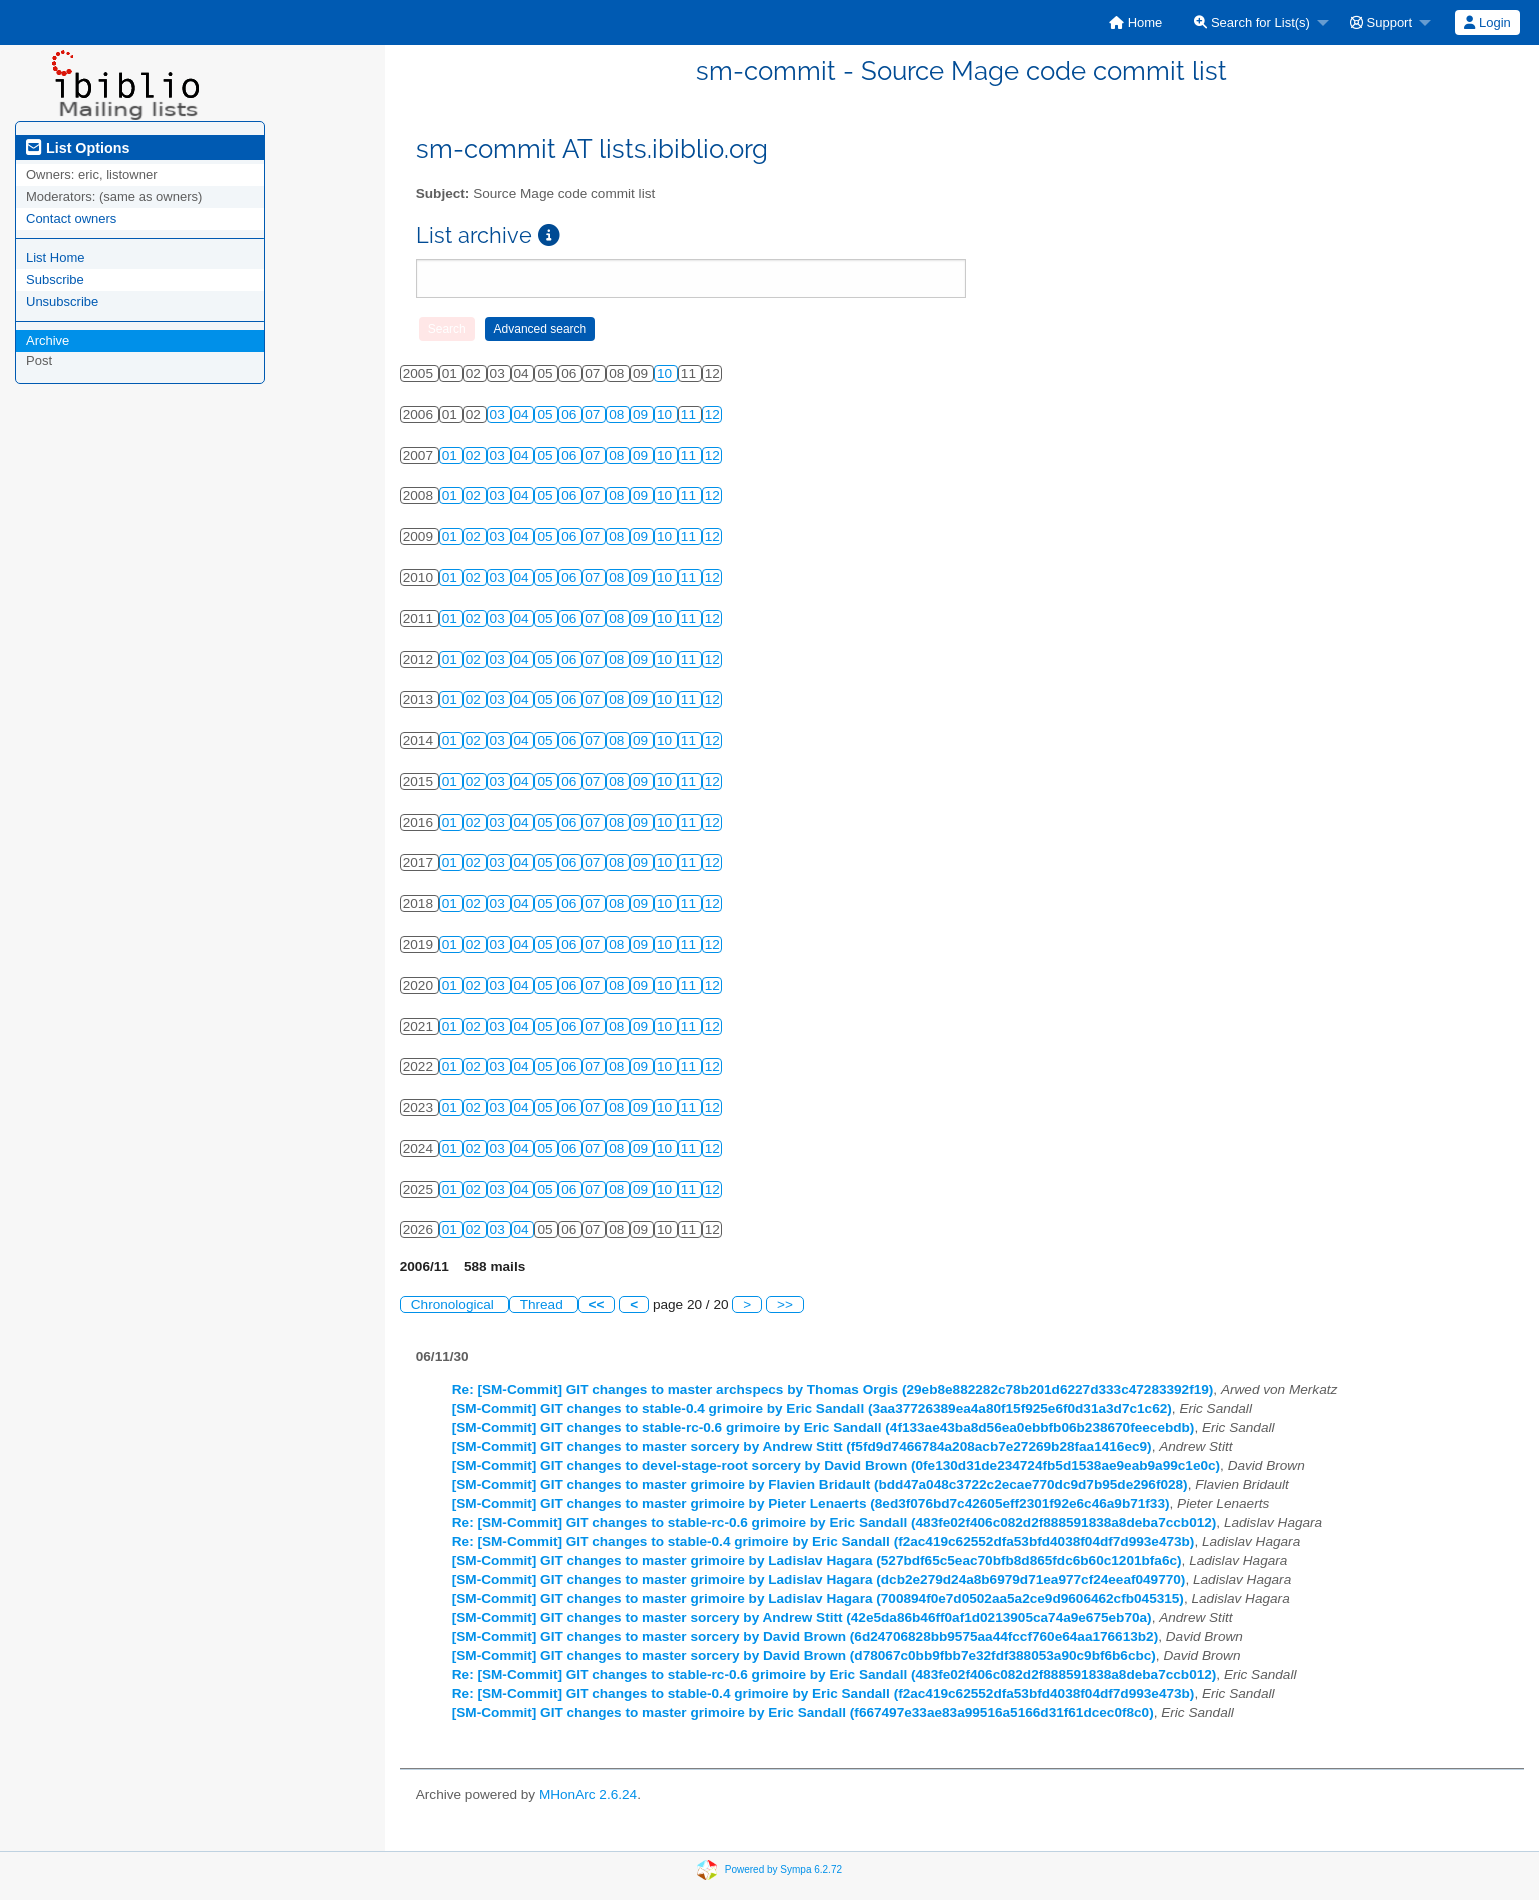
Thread (543, 1304)
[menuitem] (1135, 22)
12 (712, 414)
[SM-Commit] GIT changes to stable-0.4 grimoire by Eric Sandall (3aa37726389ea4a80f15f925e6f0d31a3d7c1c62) (812, 1408)
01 (451, 455)
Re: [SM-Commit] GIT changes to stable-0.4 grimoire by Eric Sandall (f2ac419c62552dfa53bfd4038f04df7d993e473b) (823, 1541)
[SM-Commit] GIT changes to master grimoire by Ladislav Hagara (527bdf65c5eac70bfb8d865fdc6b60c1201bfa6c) (817, 1560)
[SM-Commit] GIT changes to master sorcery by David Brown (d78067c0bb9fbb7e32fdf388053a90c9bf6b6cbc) (804, 1655)
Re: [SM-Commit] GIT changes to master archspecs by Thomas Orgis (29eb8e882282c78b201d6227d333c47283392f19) (833, 1389)
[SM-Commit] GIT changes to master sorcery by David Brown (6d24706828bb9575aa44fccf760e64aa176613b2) (805, 1636)
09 (642, 414)
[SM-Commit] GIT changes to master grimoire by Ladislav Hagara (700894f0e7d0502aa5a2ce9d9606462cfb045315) (818, 1598)
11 (690, 414)
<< (597, 1304)
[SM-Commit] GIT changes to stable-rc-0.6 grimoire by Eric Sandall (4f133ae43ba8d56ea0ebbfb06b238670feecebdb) (823, 1427)
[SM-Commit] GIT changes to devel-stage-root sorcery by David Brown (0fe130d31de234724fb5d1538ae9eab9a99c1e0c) (836, 1465)
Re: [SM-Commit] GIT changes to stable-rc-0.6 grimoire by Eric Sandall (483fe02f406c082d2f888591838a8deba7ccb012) (834, 1522)
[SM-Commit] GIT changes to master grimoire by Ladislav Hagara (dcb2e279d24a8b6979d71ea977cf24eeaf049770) (819, 1579)
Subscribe (55, 279)
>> (785, 1304)
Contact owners (71, 218)
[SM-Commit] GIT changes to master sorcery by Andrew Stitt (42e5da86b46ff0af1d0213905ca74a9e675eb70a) (802, 1617)
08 (618, 414)
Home (1135, 22)
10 (666, 373)
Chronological (454, 1304)
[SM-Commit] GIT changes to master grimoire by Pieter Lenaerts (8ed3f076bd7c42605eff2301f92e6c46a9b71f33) (811, 1503)
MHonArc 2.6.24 (588, 1794)
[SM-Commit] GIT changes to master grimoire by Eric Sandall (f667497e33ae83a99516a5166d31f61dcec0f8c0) (803, 1712)
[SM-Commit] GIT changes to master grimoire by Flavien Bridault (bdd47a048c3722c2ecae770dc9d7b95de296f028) (820, 1484)
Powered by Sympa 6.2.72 (783, 1869)
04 (523, 414)
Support (1381, 22)
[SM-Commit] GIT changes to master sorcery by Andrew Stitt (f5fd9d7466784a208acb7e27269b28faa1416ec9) (802, 1446)
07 (594, 414)
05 (546, 414)
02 (475, 455)
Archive (47, 340)
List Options (77, 148)
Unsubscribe (62, 301)
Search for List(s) (1252, 22)
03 (499, 414)
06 (570, 414)
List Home (55, 257)
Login (1487, 22)
